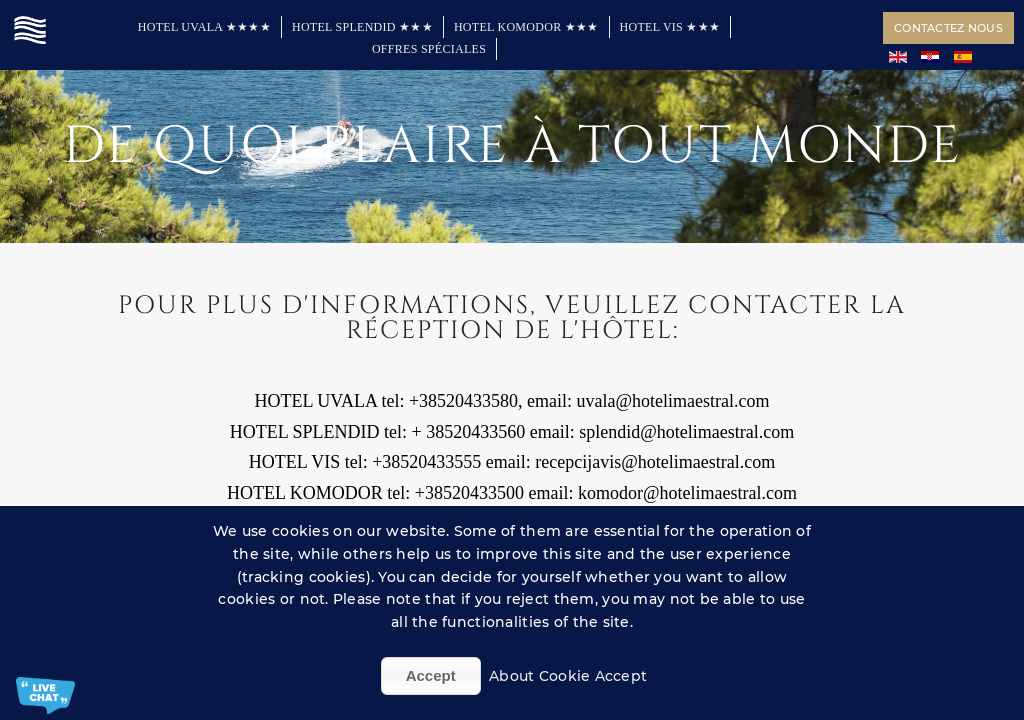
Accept (431, 675)
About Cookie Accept (568, 676)
